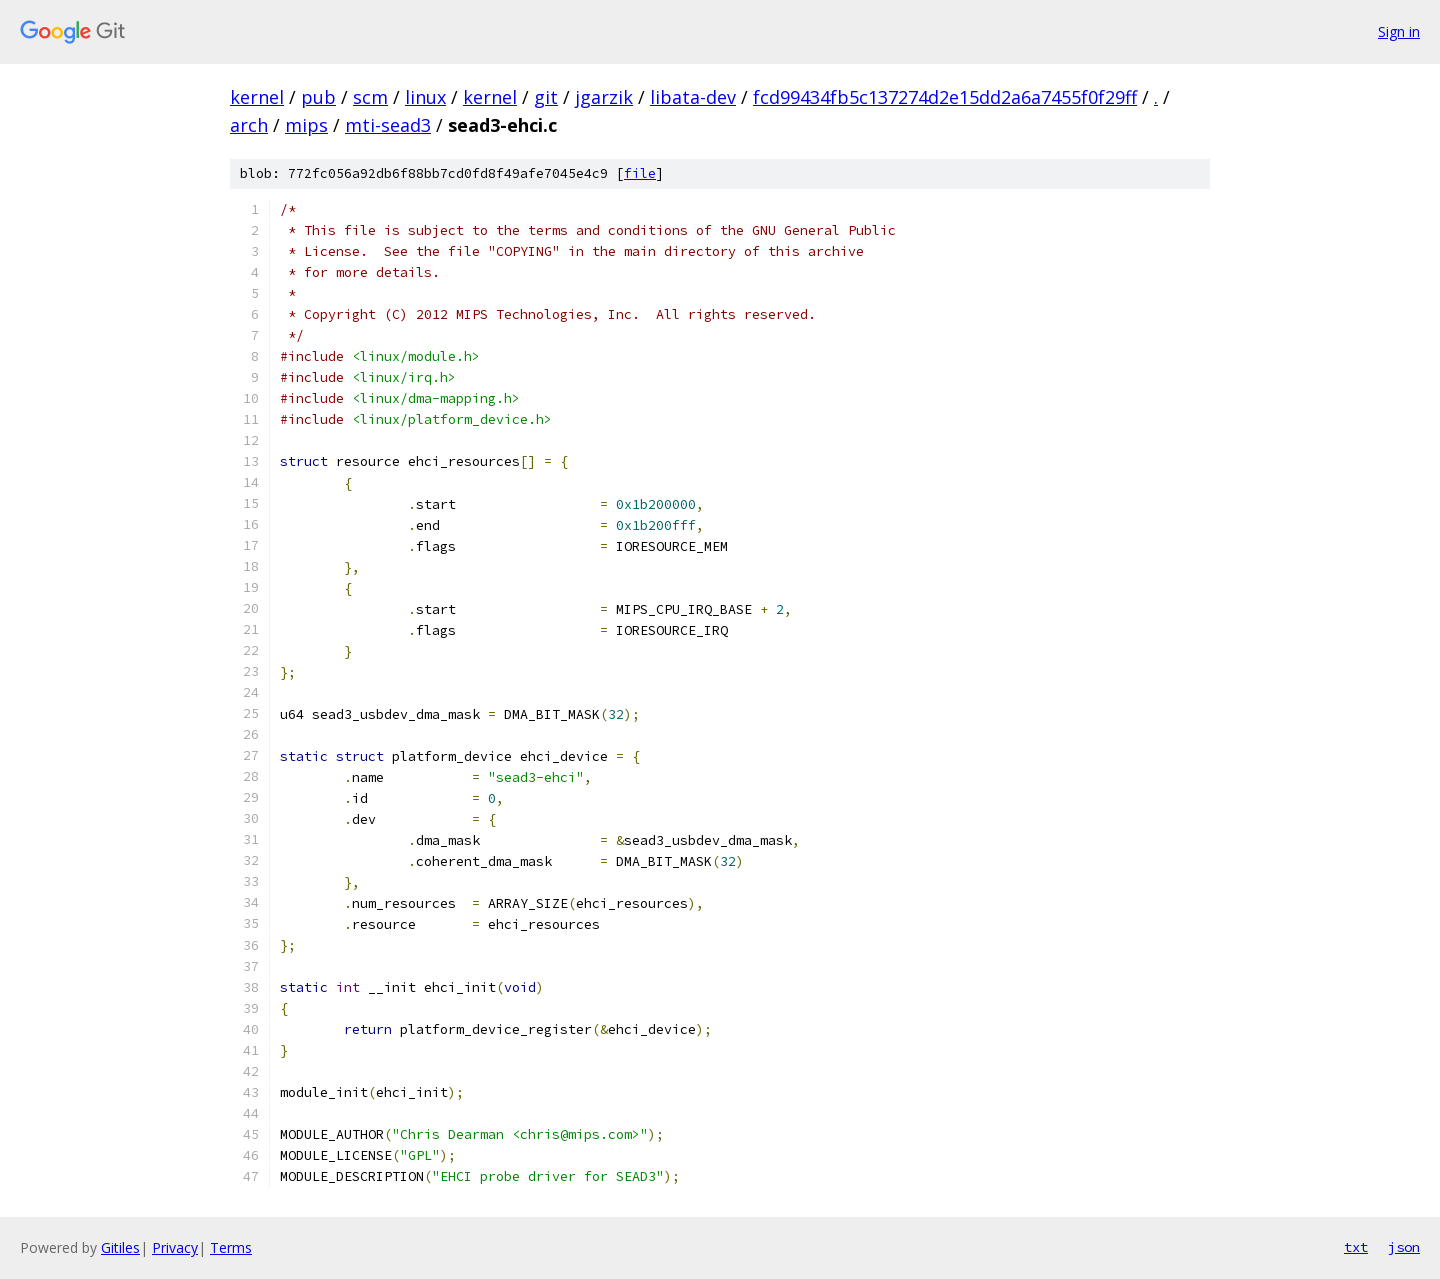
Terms (231, 1247)
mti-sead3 (388, 125)
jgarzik (604, 97)
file (640, 173)
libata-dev (693, 97)
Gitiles (120, 1247)
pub (318, 97)
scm (370, 97)
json (1404, 1247)
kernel (257, 97)
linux (425, 97)
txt (1356, 1247)
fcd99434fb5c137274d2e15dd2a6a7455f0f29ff (945, 97)
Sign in (1399, 31)
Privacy (175, 1247)
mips (306, 125)
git (546, 97)
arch (249, 125)
